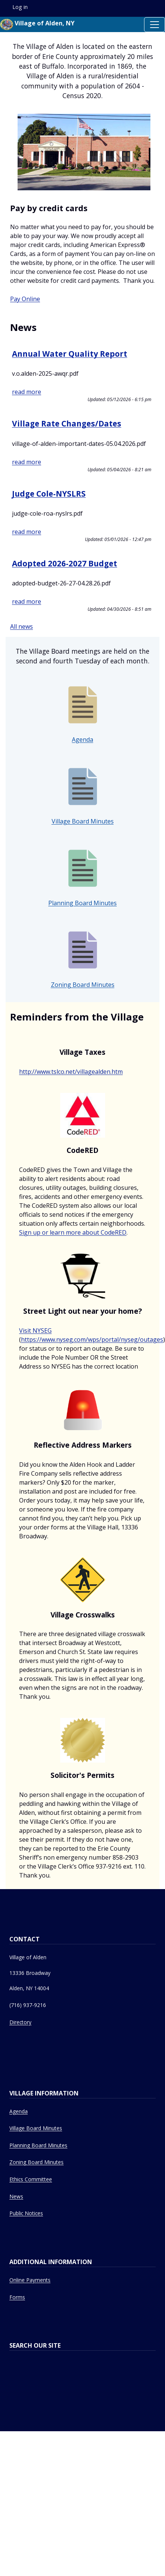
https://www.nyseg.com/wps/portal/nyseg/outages (92, 1339)
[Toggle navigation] (154, 24)
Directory (20, 2022)
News (16, 2196)
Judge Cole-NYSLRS (49, 493)
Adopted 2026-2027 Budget (64, 563)
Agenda (82, 739)
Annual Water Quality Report (69, 353)
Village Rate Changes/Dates (66, 423)
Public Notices (26, 2213)
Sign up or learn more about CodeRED (72, 1232)
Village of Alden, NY (37, 24)
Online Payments (30, 2279)
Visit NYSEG (35, 1330)
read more (26, 392)
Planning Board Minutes (82, 903)
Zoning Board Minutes (82, 985)
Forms (17, 2297)
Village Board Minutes (83, 821)
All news (21, 626)
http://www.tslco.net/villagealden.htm (71, 1071)
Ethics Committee (30, 2179)
